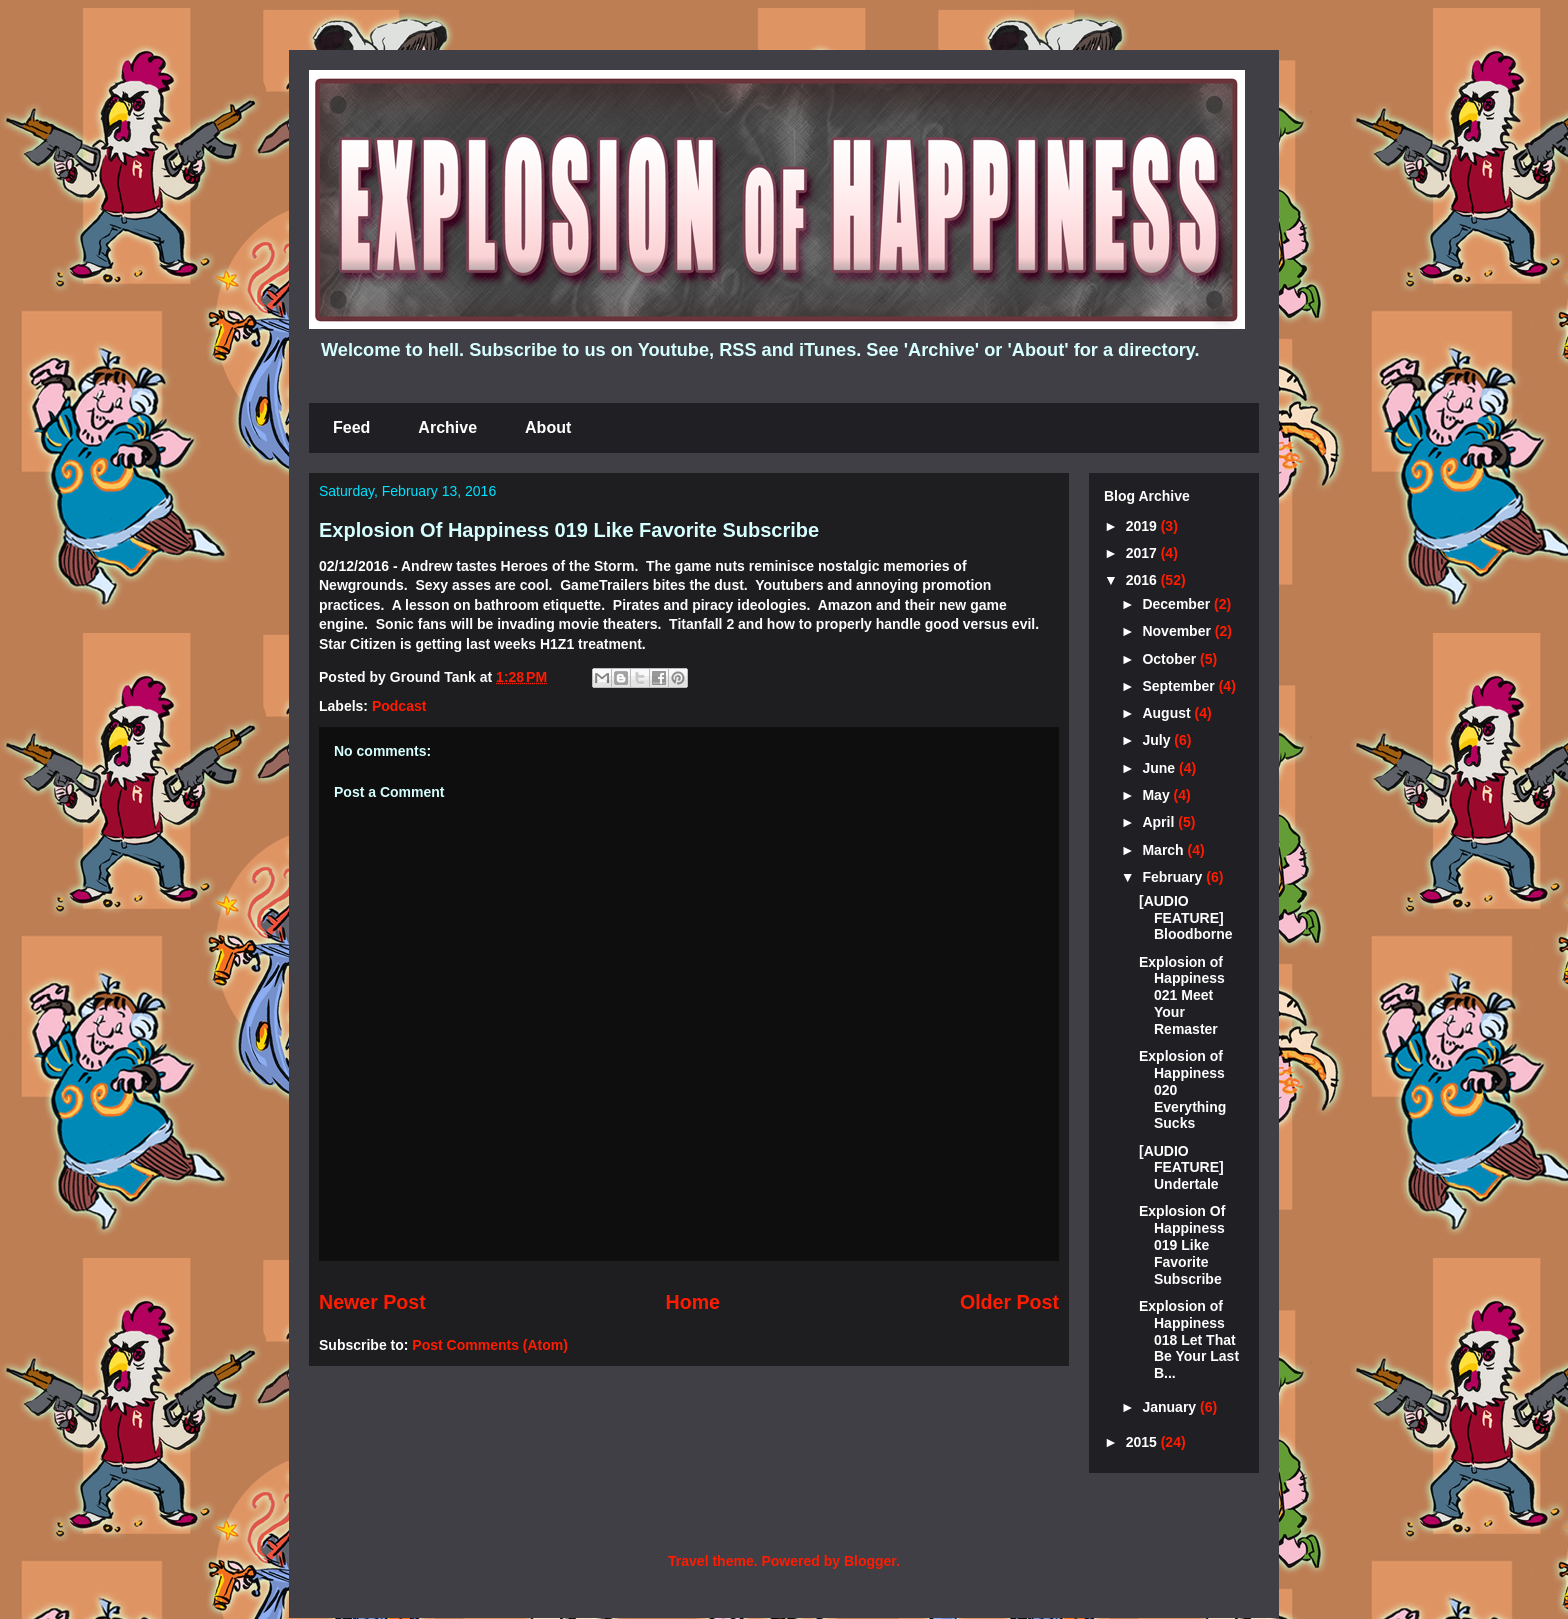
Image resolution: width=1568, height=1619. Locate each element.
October (1171, 659)
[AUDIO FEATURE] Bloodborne (1186, 918)
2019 (1143, 526)
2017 (1143, 553)
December (1178, 604)
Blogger (870, 1561)
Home (693, 1302)
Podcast (399, 706)
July (1158, 740)
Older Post (1009, 1302)
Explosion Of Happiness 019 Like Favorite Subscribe (569, 530)
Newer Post (372, 1302)
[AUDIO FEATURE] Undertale (1181, 1168)
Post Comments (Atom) (490, 1345)
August (1168, 713)
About (548, 427)
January (1171, 1407)
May (1157, 795)
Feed (351, 427)
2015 (1143, 1442)
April (1160, 822)
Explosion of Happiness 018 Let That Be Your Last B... (1189, 1339)
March (1164, 850)
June (1160, 768)
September (1180, 686)
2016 (1143, 580)
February (1174, 877)
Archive (447, 427)
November (1178, 631)
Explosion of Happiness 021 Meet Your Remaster (1182, 995)
